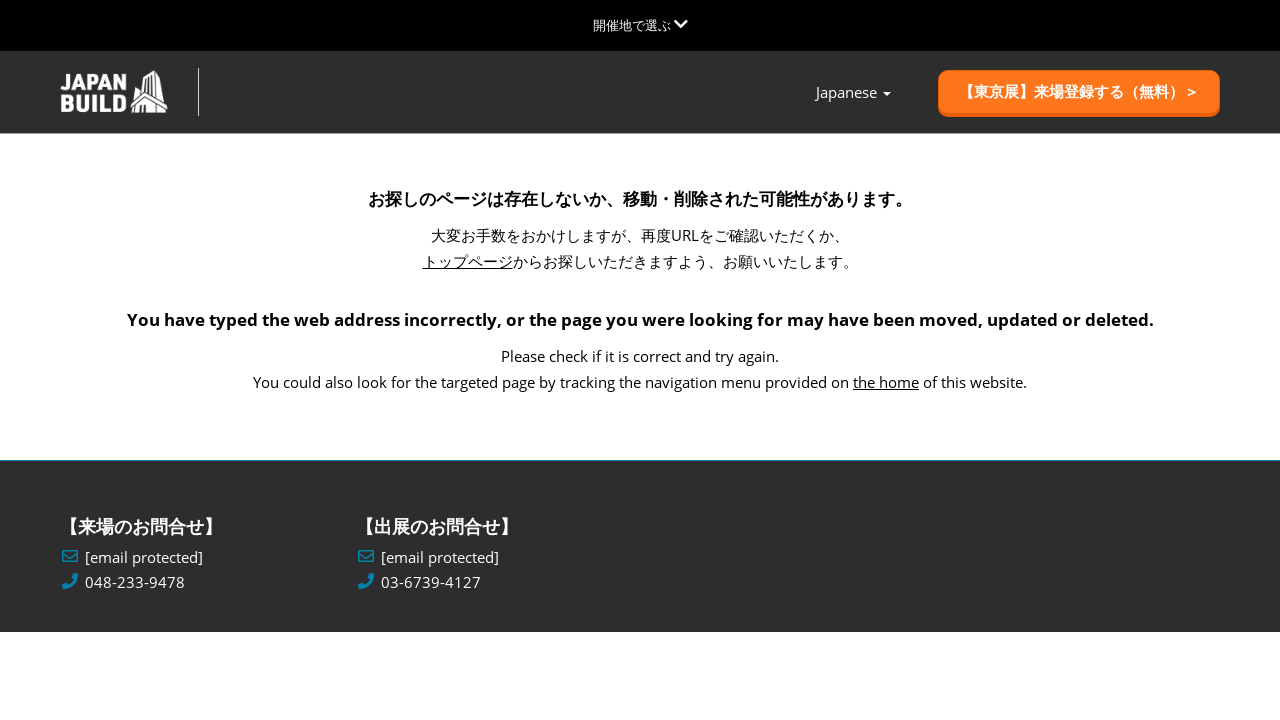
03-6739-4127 (431, 582)
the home (886, 382)
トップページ (468, 262)
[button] (1079, 93)
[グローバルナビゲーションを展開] (640, 25)
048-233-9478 (135, 582)
